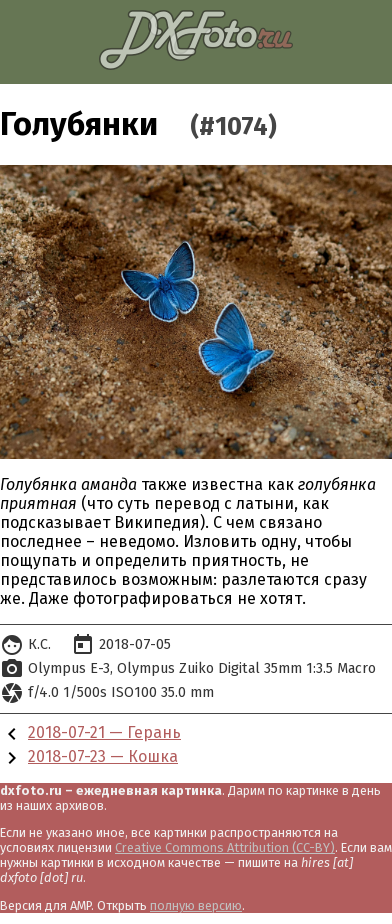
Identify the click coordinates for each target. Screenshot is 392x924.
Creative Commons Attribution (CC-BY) (225, 847)
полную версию (196, 905)
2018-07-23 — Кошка (103, 756)
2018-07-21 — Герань (104, 732)
